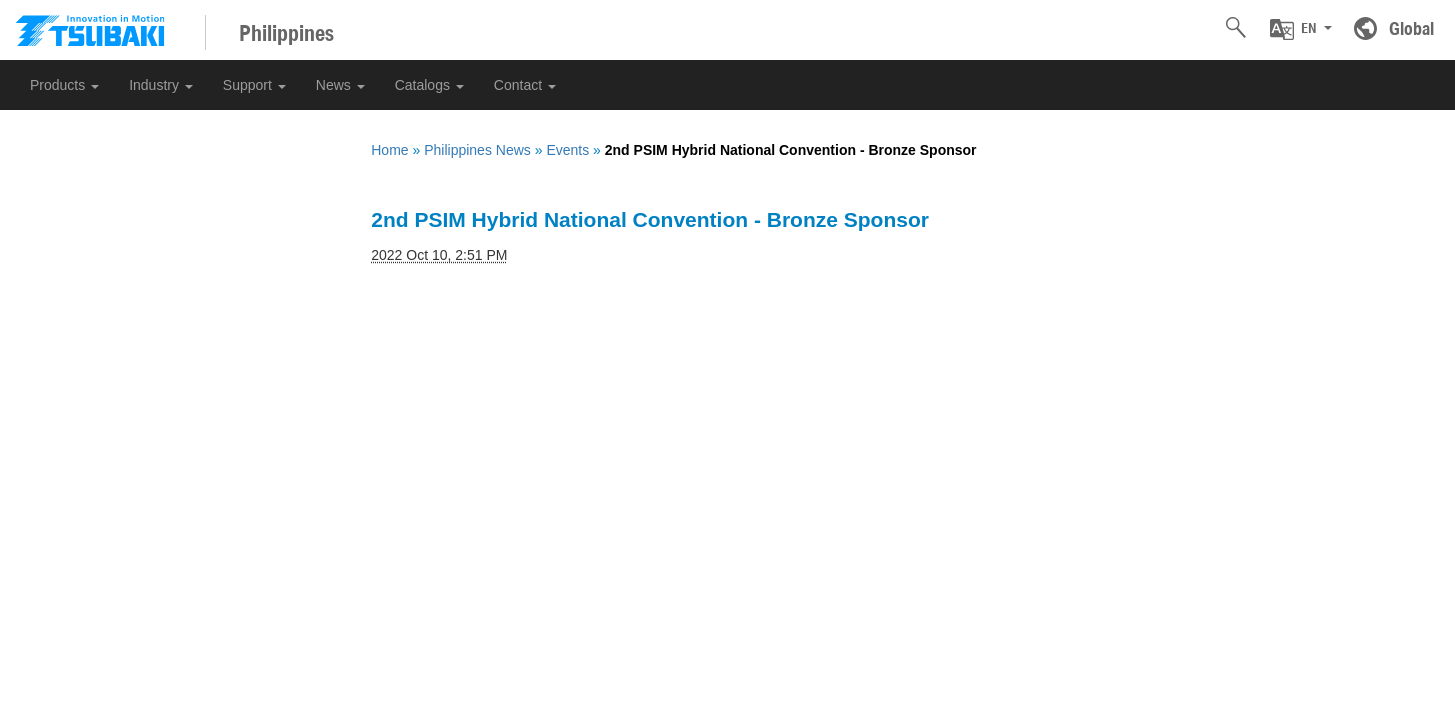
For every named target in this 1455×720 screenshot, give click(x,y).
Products (64, 85)
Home (389, 150)
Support (254, 85)
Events (567, 150)
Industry (161, 85)
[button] (1301, 29)
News (340, 85)
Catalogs (429, 85)
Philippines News (477, 150)
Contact (525, 85)
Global (1411, 28)
